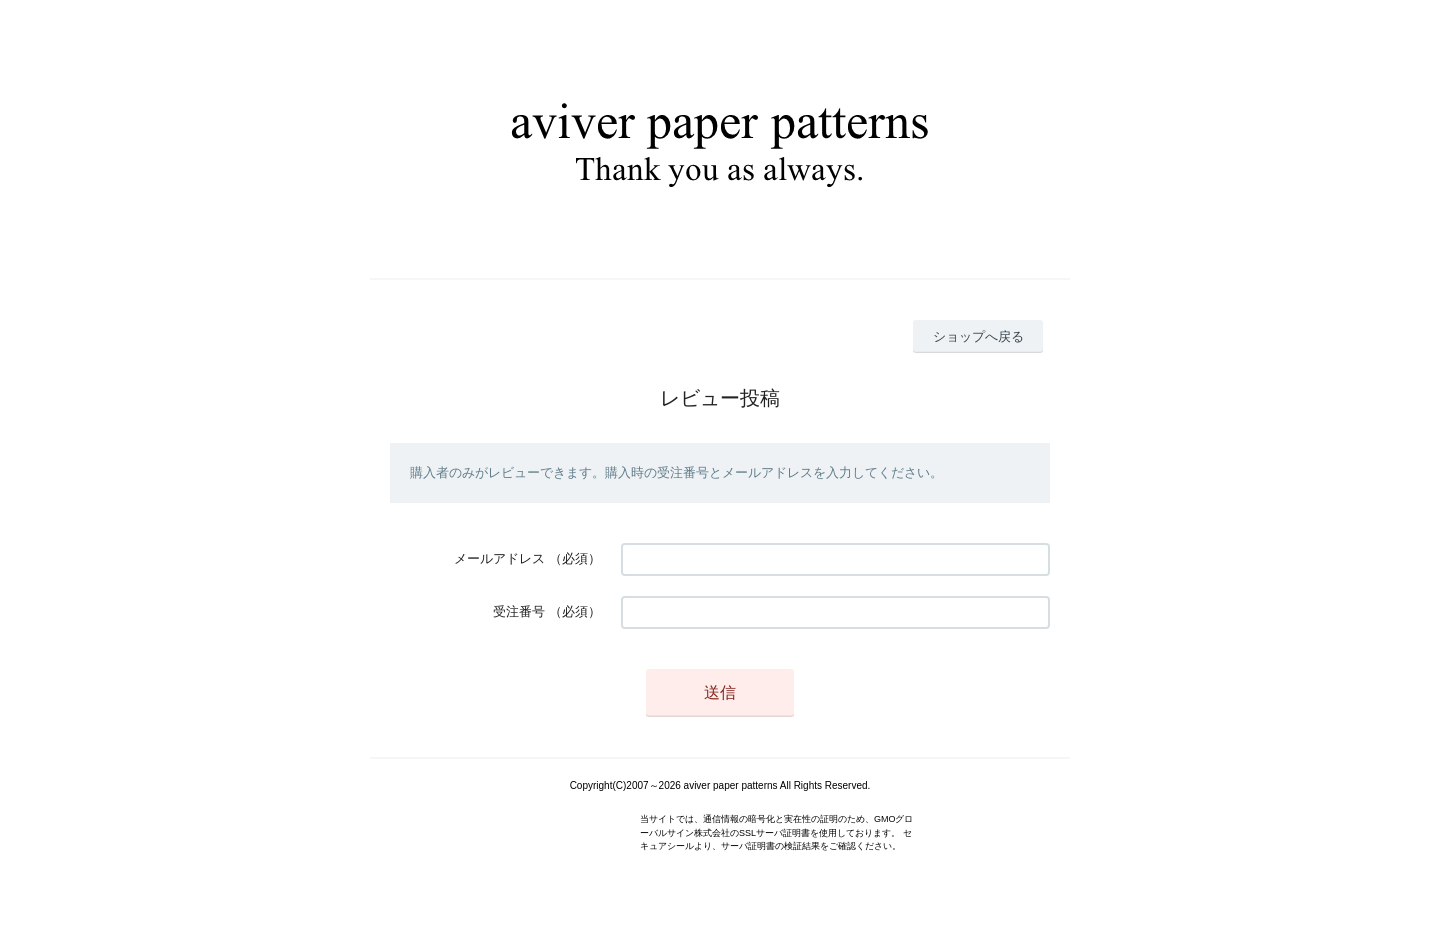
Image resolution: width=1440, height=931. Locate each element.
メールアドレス (499, 558)
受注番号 (519, 611)
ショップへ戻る (978, 336)
